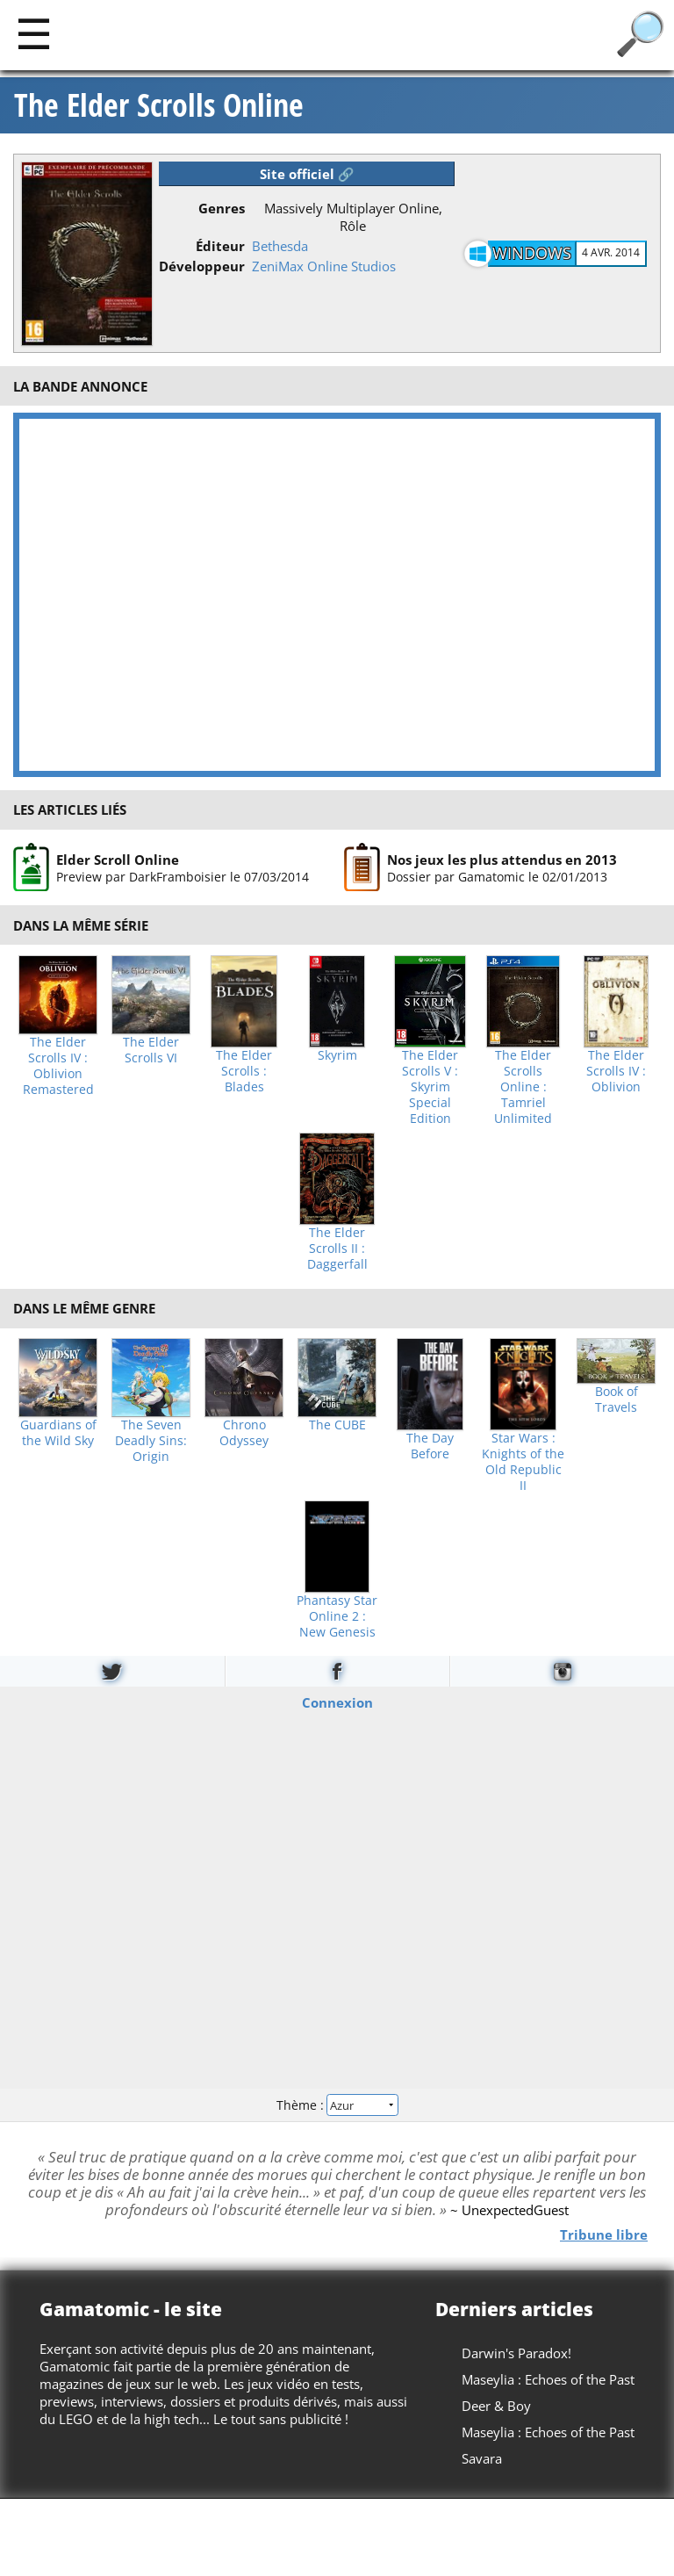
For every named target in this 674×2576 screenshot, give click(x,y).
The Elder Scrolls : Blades (244, 1071)
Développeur (202, 266)
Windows (531, 252)
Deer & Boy (496, 2405)
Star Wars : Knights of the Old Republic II (523, 1461)
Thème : (337, 2104)
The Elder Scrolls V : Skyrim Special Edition (430, 1086)
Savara (482, 2458)
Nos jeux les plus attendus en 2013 (502, 859)
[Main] (34, 32)
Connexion (337, 1702)
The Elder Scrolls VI (151, 1050)
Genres (221, 208)
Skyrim (337, 1055)
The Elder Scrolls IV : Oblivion (616, 1071)
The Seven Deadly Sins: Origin (151, 1440)
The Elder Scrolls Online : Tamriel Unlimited (523, 1086)
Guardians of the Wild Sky (58, 1433)
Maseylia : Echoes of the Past (548, 2379)
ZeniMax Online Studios (324, 266)
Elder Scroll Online (117, 859)
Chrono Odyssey (244, 1433)
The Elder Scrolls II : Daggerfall (337, 1248)
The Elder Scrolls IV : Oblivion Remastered (58, 1065)
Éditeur (220, 246)
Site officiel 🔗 (307, 174)
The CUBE (337, 1425)
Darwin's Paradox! (516, 2353)
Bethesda (280, 246)
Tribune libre (604, 2234)
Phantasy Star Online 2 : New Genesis (337, 1616)
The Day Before (430, 1446)
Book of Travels (616, 1399)
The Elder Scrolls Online (159, 105)
